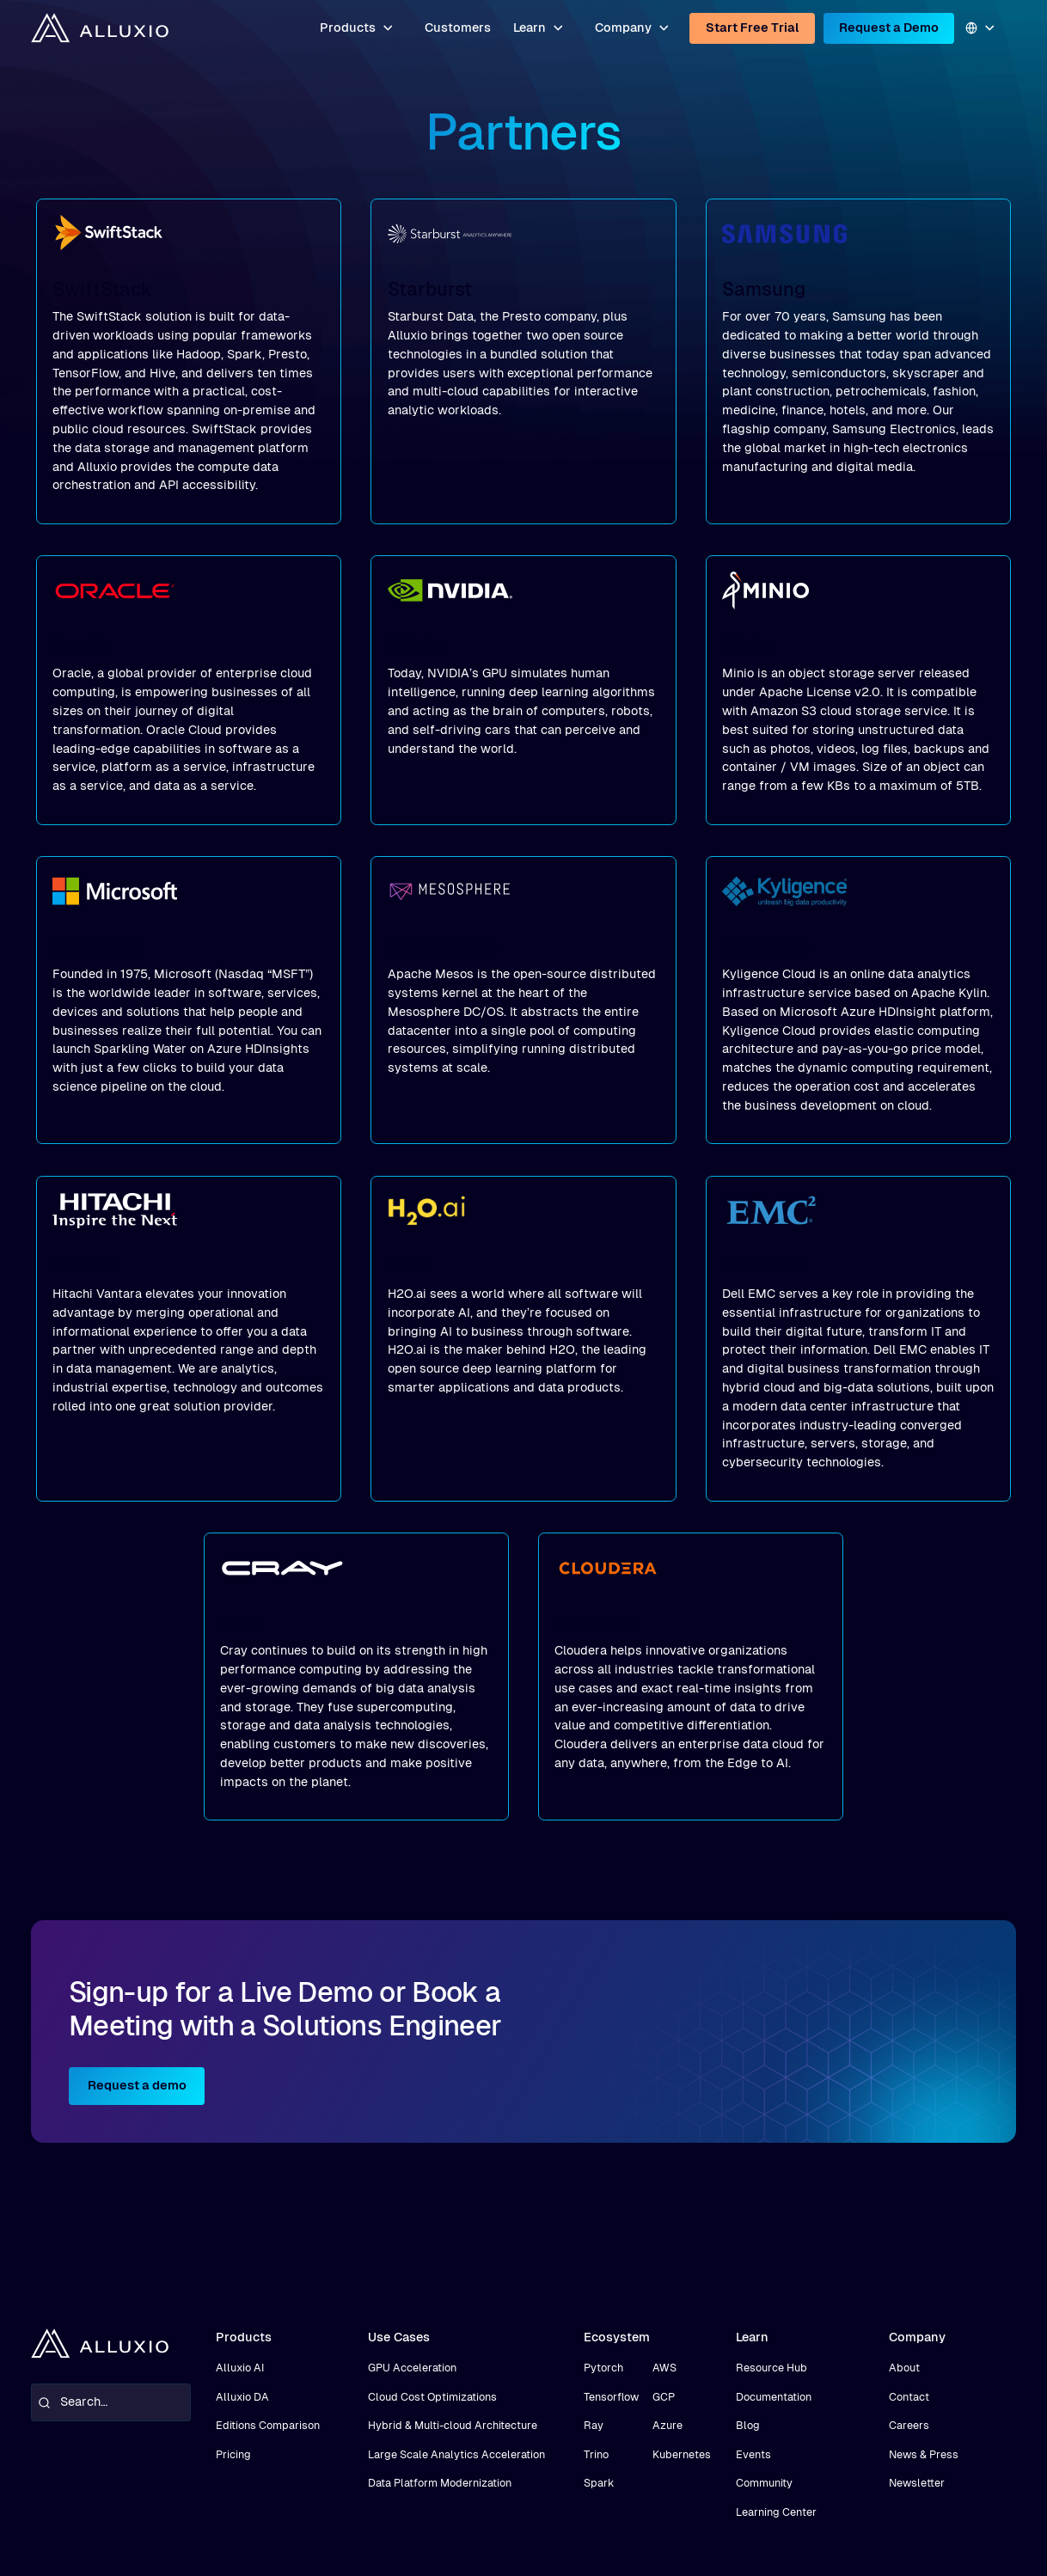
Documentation (773, 2396)
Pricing (233, 2454)
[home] (99, 28)
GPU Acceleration (412, 2367)
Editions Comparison (268, 2425)
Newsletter (917, 2482)
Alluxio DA (242, 2396)
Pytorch (603, 2367)
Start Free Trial (752, 27)
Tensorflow (611, 2396)
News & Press (923, 2454)
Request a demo (137, 2085)
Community (764, 2482)
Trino (596, 2454)
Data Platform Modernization (439, 2482)
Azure (667, 2425)
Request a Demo (889, 27)
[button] (357, 28)
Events (753, 2454)
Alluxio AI (240, 2367)
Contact (909, 2396)
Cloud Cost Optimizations (432, 2396)
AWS (664, 2367)
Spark (599, 2482)
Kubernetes (681, 2454)
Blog (748, 2425)
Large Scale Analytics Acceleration (456, 2454)
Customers (458, 27)
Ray (593, 2425)
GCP (663, 2396)
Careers (909, 2425)
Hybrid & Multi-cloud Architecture (452, 2425)
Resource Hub (771, 2367)
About (904, 2367)
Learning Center (776, 2512)
